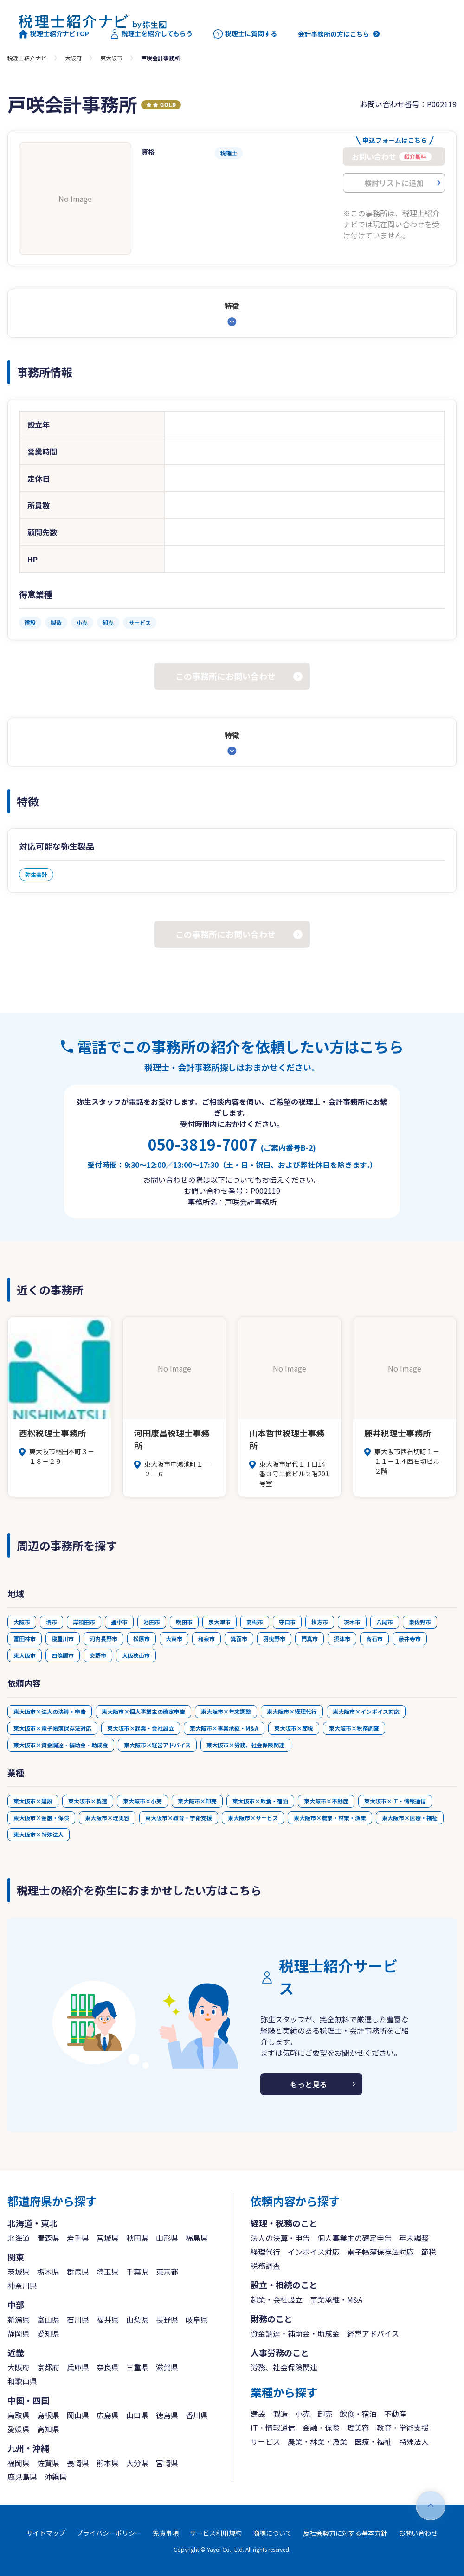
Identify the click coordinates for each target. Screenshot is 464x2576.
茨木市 (352, 1622)
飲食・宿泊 (358, 2413)
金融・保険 (321, 2427)
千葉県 (137, 2271)
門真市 (309, 1638)
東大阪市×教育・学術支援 (178, 1818)
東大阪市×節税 (293, 1728)
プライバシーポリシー (109, 2532)
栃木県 (48, 2271)
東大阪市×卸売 (197, 1801)
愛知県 (48, 2333)
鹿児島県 (22, 2476)
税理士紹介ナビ (26, 58)
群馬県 (78, 2271)
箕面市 (239, 1638)
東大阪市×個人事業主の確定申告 (143, 1711)
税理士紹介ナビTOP (54, 34)
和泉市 (206, 1638)
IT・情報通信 (273, 2427)
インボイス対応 (314, 2251)
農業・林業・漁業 (317, 2441)
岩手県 (78, 2237)
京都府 (48, 2367)
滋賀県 (167, 2367)
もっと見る (308, 2084)
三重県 (137, 2367)
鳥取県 (18, 2415)
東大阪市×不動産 (326, 1801)
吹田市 (184, 1622)
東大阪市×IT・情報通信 (395, 1801)
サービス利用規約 (216, 2532)
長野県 (167, 2319)
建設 (258, 2413)
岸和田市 (84, 1622)
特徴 (232, 305)
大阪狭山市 (136, 1655)
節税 (428, 2251)
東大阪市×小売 (142, 1801)
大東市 (174, 1638)
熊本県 (108, 2462)
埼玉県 (108, 2271)
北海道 (18, 2237)
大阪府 (73, 58)
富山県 (48, 2319)
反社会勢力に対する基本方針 (345, 2532)
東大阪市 (111, 58)
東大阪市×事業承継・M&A (224, 1728)
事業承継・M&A (336, 2299)
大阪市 (21, 1622)
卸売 (324, 2413)
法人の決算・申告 (280, 2237)
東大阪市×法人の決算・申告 (49, 1711)
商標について (272, 2532)
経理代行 (265, 2251)
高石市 (374, 1638)
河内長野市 (103, 1638)
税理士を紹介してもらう (151, 34)
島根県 (48, 2415)
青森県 (48, 2237)
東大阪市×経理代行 (292, 1711)
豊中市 (119, 1622)
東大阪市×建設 (32, 1801)
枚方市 (319, 1622)
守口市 (287, 1622)
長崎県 (78, 2462)
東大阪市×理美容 (107, 1818)
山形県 (167, 2237)
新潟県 (18, 2319)
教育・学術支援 (403, 2427)
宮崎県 (167, 2462)
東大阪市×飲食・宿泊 (260, 1801)
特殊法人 (414, 2441)
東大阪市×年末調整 (226, 1711)
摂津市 (342, 1638)
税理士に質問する (245, 34)
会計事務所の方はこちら (333, 34)
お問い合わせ (418, 2532)
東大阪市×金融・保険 (41, 1818)
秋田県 (137, 2237)
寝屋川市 (63, 1638)
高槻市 (254, 1622)
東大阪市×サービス (253, 1818)
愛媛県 (18, 2428)
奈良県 (108, 2367)
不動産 (395, 2413)
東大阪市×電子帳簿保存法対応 (52, 1728)
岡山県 (78, 2415)
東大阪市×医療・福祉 (410, 1818)
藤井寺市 (410, 1638)
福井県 (108, 2319)
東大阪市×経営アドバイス (157, 1745)
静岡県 (18, 2333)
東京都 (167, 2271)
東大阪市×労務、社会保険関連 (245, 1745)
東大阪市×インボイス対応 (366, 1711)
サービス (265, 2441)
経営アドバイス (373, 2333)
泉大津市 (219, 1622)
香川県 (197, 2415)
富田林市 (24, 1638)
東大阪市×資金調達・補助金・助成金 (60, 1745)
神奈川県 (22, 2285)
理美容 (358, 2427)
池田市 (151, 1622)
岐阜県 (197, 2319)
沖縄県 (56, 2476)
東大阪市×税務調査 (354, 1728)
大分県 (137, 2462)
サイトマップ (45, 2532)
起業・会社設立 (277, 2299)
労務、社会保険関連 (284, 2367)
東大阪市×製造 (87, 1801)
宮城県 (108, 2237)
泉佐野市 (420, 1622)
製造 (280, 2413)
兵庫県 (78, 2367)
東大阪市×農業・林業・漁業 (330, 1818)
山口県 (137, 2415)
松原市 (141, 1638)
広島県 (108, 2415)
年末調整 (414, 2237)
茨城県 (18, 2271)
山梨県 (137, 2319)
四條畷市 (63, 1655)
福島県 (197, 2237)
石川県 (78, 2319)
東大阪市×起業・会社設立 (140, 1728)
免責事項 (166, 2532)
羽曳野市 (274, 1638)
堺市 (51, 1622)
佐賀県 (48, 2462)
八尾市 (384, 1622)
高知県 (48, 2428)
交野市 (98, 1655)
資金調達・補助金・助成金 (295, 2333)
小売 (302, 2413)
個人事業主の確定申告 (354, 2237)
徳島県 (167, 2415)
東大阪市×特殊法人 (38, 1834)
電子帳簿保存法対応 (380, 2251)
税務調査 (265, 2265)
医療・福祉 (373, 2441)
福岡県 (18, 2462)
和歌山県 (22, 2381)
